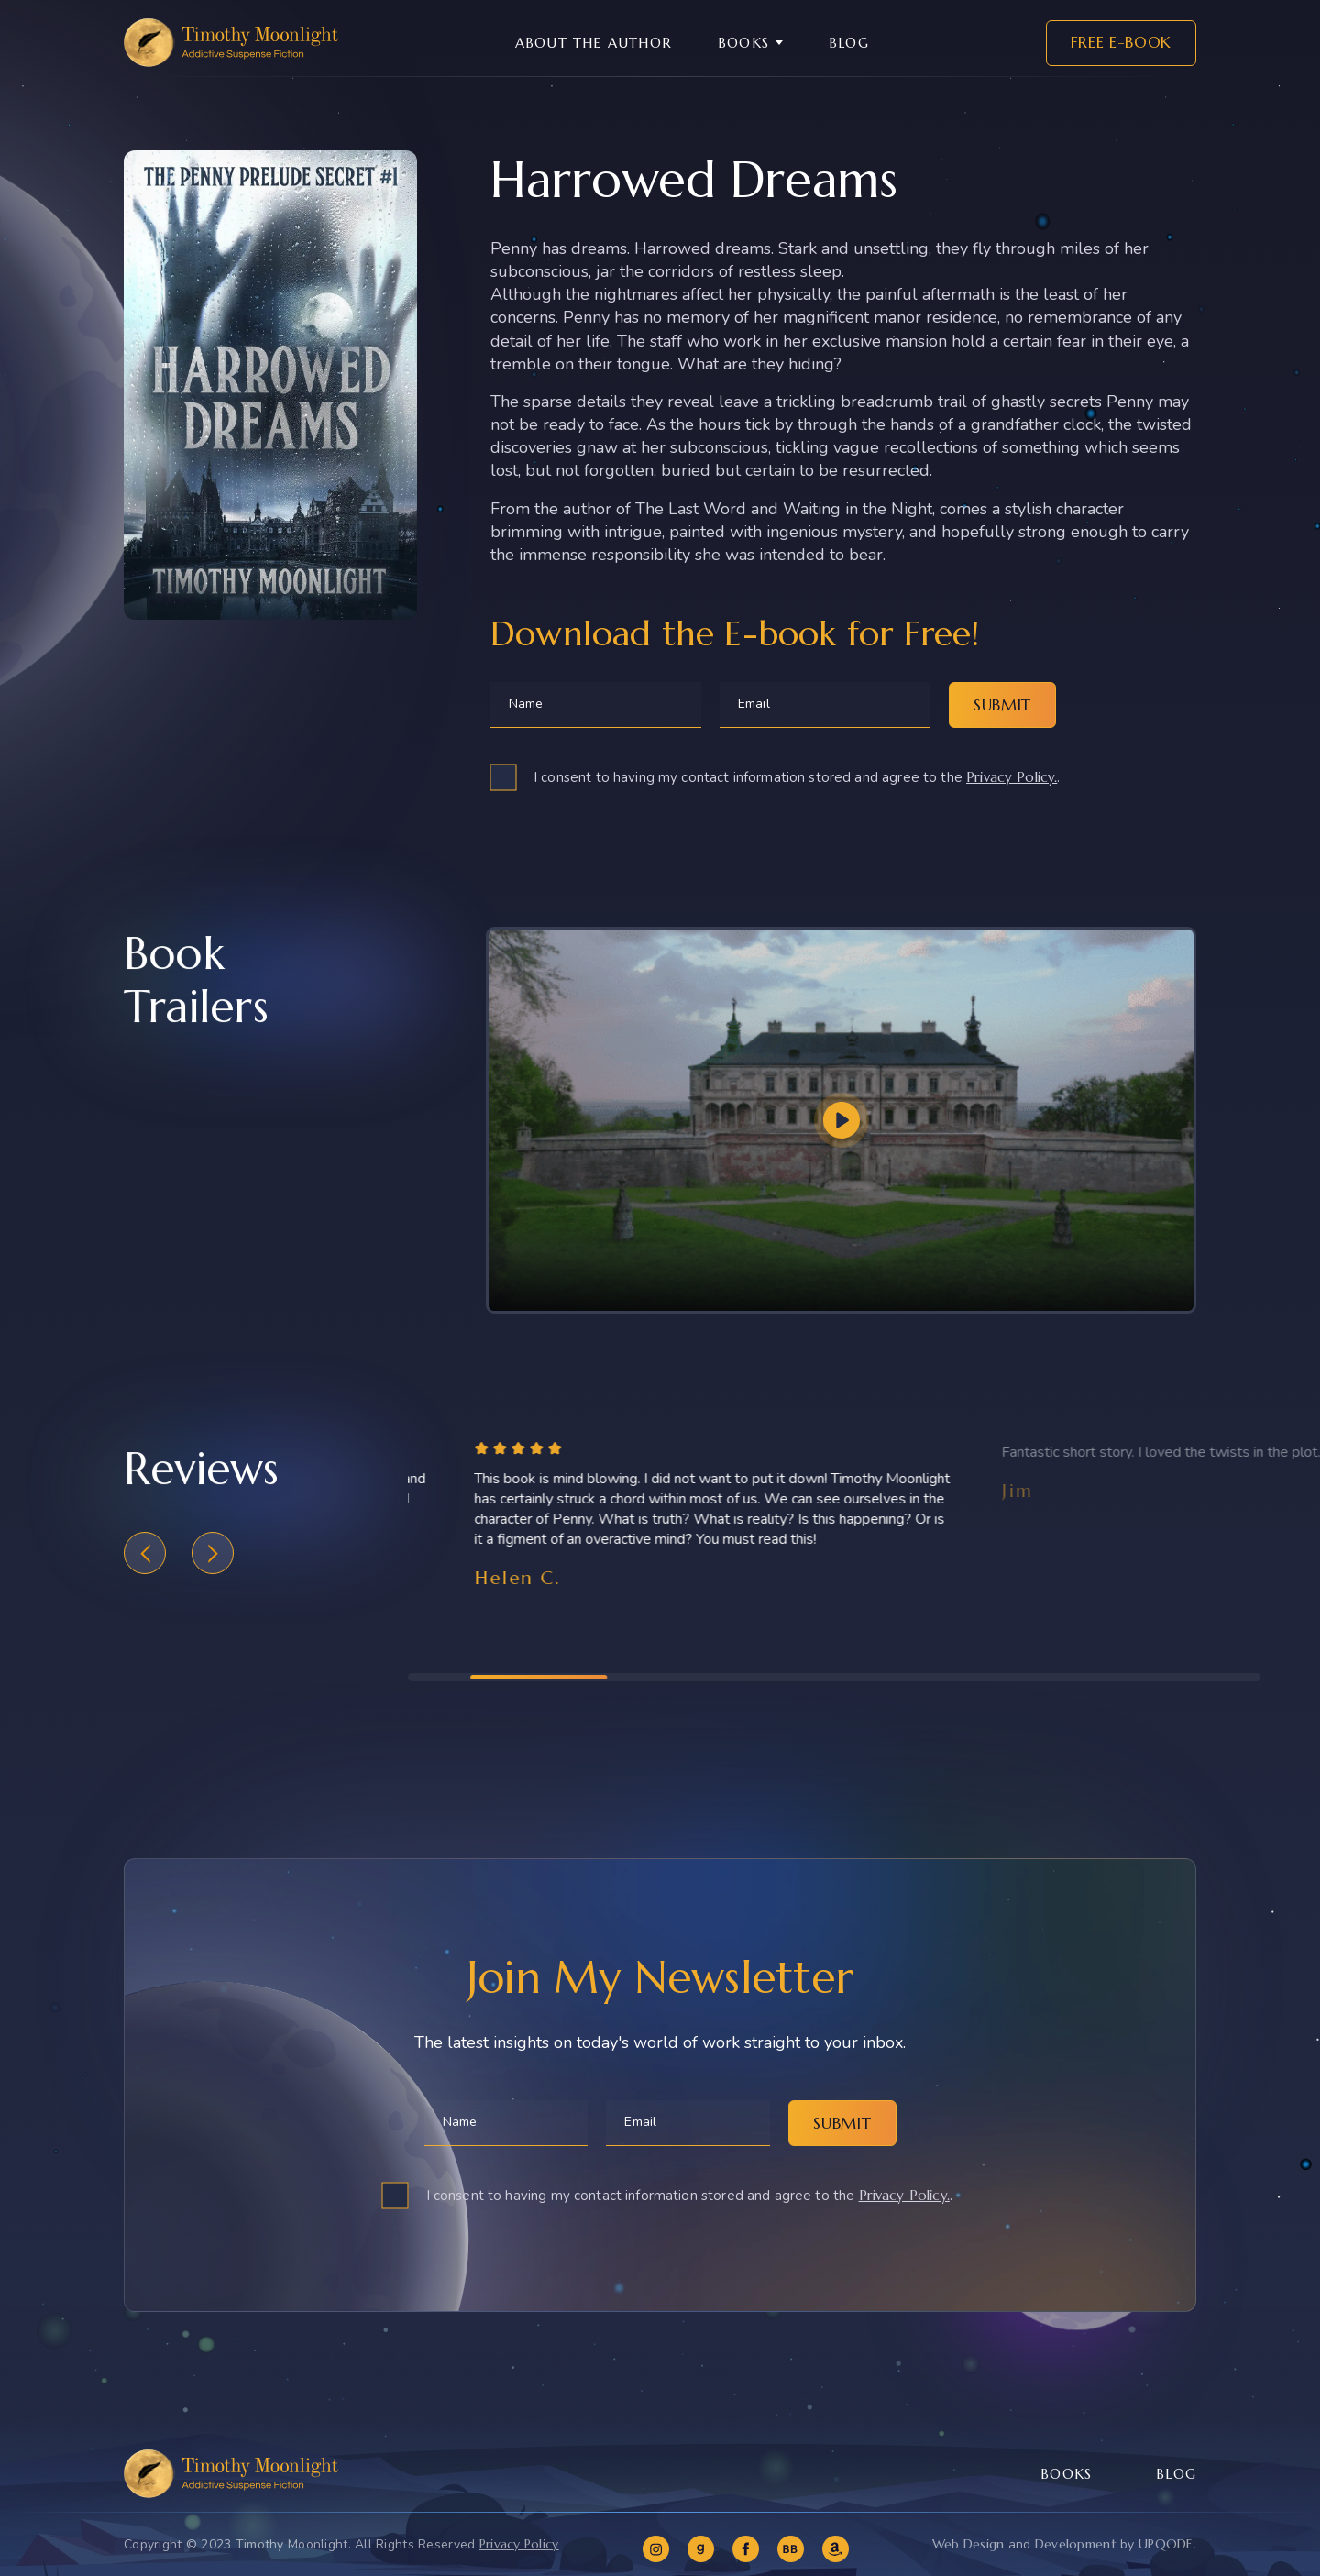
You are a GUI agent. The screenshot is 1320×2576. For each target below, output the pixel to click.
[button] (145, 1568)
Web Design (968, 2544)
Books (743, 42)
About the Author (593, 42)
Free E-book (1121, 42)
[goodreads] (701, 2549)
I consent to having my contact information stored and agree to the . (797, 777)
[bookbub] (790, 2549)
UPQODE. (1167, 2544)
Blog (849, 42)
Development (1075, 2544)
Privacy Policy (519, 2544)
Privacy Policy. (1011, 777)
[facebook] (745, 2549)
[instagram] (656, 2549)
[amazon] (835, 2549)
